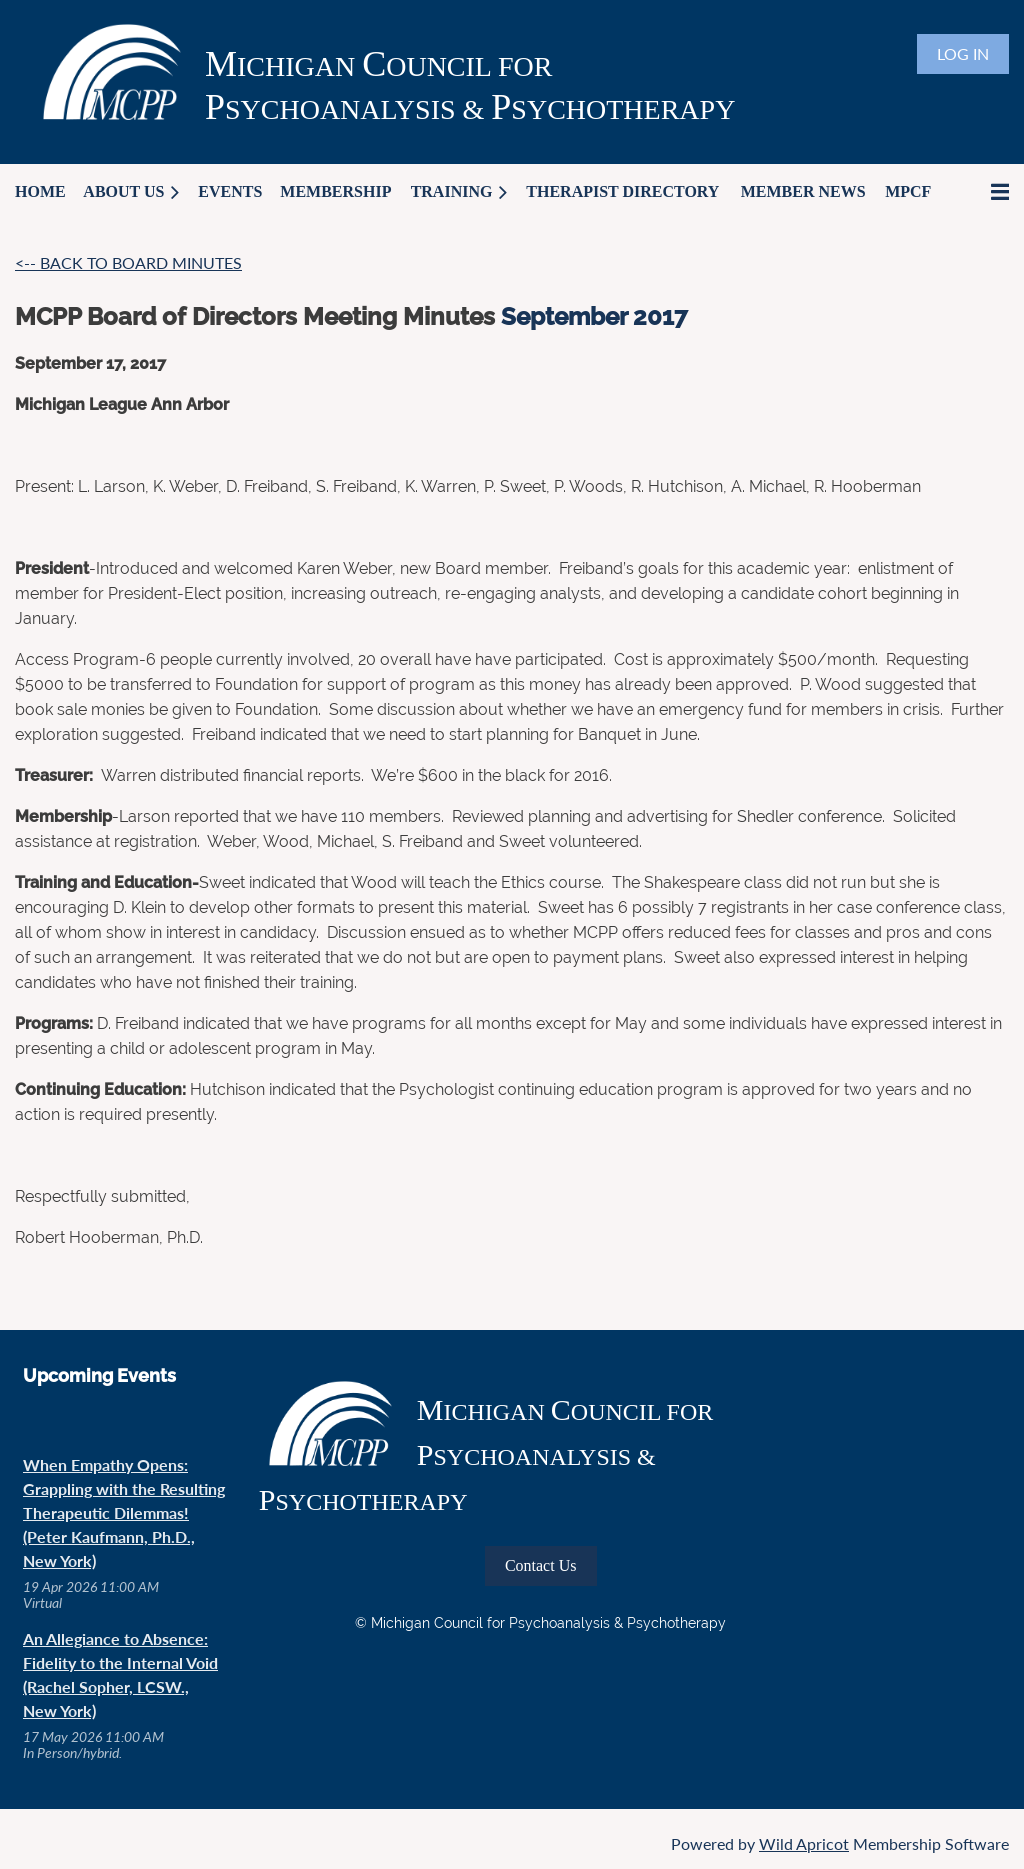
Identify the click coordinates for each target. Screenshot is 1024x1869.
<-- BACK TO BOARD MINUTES (128, 262)
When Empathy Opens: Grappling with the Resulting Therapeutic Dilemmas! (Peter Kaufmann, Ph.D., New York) (124, 1512)
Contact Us (541, 1565)
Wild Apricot (804, 1843)
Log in (963, 53)
